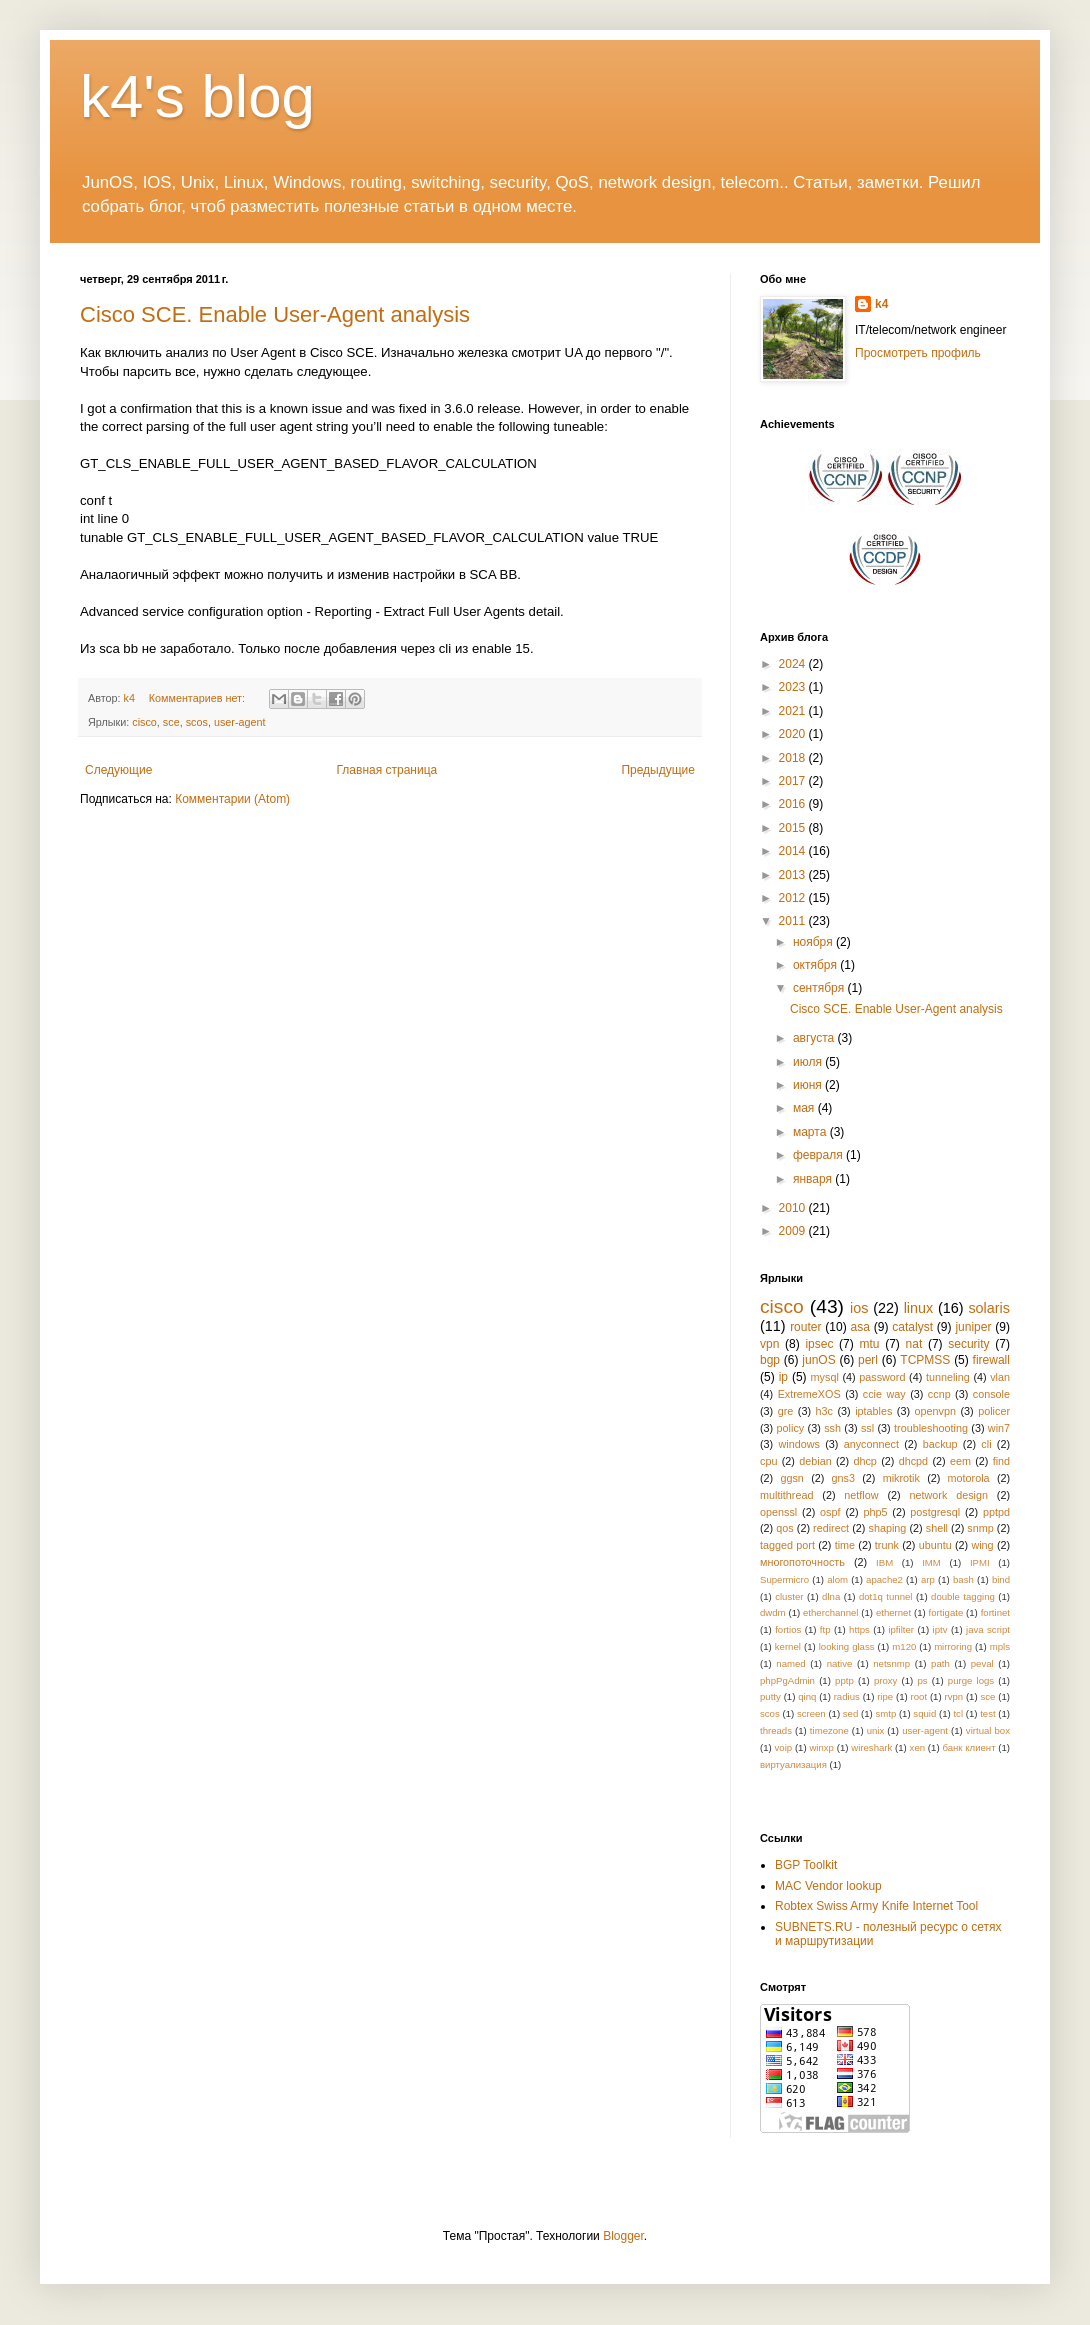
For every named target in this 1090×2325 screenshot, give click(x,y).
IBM (884, 1562)
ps (923, 1680)
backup (940, 1444)
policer (994, 1411)
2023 (794, 687)
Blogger (623, 2236)
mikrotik (901, 1478)
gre (786, 1411)
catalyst (912, 1327)
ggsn (791, 1478)
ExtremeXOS (809, 1394)
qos (784, 1528)
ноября (814, 942)
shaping (888, 1528)
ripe (885, 1696)
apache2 (884, 1579)
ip (783, 1377)
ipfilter (901, 1629)
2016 (794, 804)
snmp (980, 1528)
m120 (904, 1646)
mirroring (953, 1646)
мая (805, 1108)
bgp (770, 1360)
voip (784, 1747)
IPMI (980, 1562)
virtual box (988, 1730)
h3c (824, 1411)
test (987, 1713)
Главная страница (387, 770)
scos (197, 722)
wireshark (871, 1747)
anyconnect (871, 1444)
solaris (989, 1308)
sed (850, 1713)
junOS (818, 1360)
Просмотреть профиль (918, 353)
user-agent (240, 722)
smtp (885, 1713)
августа (815, 1038)
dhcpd (913, 1461)
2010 (794, 1208)
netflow (861, 1495)
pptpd (996, 1512)
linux (919, 1308)
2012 (794, 898)
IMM (931, 1562)
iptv (940, 1629)
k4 (881, 304)
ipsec (819, 1344)
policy (791, 1428)
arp (928, 1579)
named (790, 1663)
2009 (794, 1231)
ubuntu (935, 1545)
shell (937, 1528)
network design (948, 1495)
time (845, 1545)
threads (776, 1730)
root (919, 1696)
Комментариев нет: (198, 698)
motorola (969, 1478)
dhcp (864, 1461)
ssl (867, 1428)
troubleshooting (931, 1428)
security (968, 1344)
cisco (144, 722)
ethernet (893, 1612)
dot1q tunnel (886, 1596)
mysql (825, 1377)
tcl (958, 1713)
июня (809, 1085)
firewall (991, 1360)
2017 (794, 781)
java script (988, 1629)
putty (770, 1696)
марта (811, 1132)
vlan (1000, 1377)
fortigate (946, 1612)
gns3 (843, 1478)
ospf (830, 1512)
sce (171, 722)
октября (816, 965)
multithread (786, 1495)
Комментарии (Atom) (232, 799)
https (859, 1629)
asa (860, 1327)
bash (963, 1579)
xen (917, 1747)
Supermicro (784, 1579)
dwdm (773, 1612)
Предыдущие (658, 770)
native (840, 1663)
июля (809, 1062)
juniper (973, 1327)
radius (847, 1696)
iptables (873, 1411)
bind (1001, 1579)
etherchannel (830, 1612)
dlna (831, 1596)
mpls (1000, 1646)
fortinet (995, 1612)
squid (924, 1713)
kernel (788, 1646)
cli (986, 1444)
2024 (794, 664)
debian (815, 1461)
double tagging (963, 1596)
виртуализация (793, 1764)
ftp (825, 1629)
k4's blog (197, 96)
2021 (794, 711)
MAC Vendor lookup (828, 1886)
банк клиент (968, 1747)
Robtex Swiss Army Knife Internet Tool (876, 1906)
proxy (885, 1680)
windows (799, 1444)
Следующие (118, 770)
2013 (794, 875)
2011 (794, 921)
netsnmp (891, 1663)
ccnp (939, 1394)
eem (960, 1461)
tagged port (787, 1545)
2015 (794, 828)
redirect (831, 1528)
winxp (821, 1747)
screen (811, 1713)
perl (868, 1360)
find (1001, 1461)
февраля (819, 1155)
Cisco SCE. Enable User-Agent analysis (275, 314)
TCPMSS (925, 1360)
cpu (768, 1461)
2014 (794, 851)
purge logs (971, 1680)
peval (982, 1663)
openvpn (935, 1411)
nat (914, 1344)
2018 (794, 758)
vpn (769, 1344)
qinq (807, 1696)
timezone (829, 1730)
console (991, 1394)
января (814, 1179)
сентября (820, 988)
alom (837, 1579)
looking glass (847, 1646)
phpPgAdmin (787, 1680)
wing (982, 1545)
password (882, 1377)
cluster (789, 1596)
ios (859, 1308)
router (805, 1327)
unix (876, 1730)
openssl (778, 1512)
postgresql (935, 1512)
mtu (869, 1344)
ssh (832, 1428)
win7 (999, 1428)
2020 (794, 734)
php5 (875, 1512)
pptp (844, 1680)
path (940, 1663)
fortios (788, 1629)
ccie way (884, 1394)
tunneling (948, 1377)
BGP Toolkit (806, 1865)
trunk (887, 1545)
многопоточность (802, 1562)
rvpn (953, 1696)
